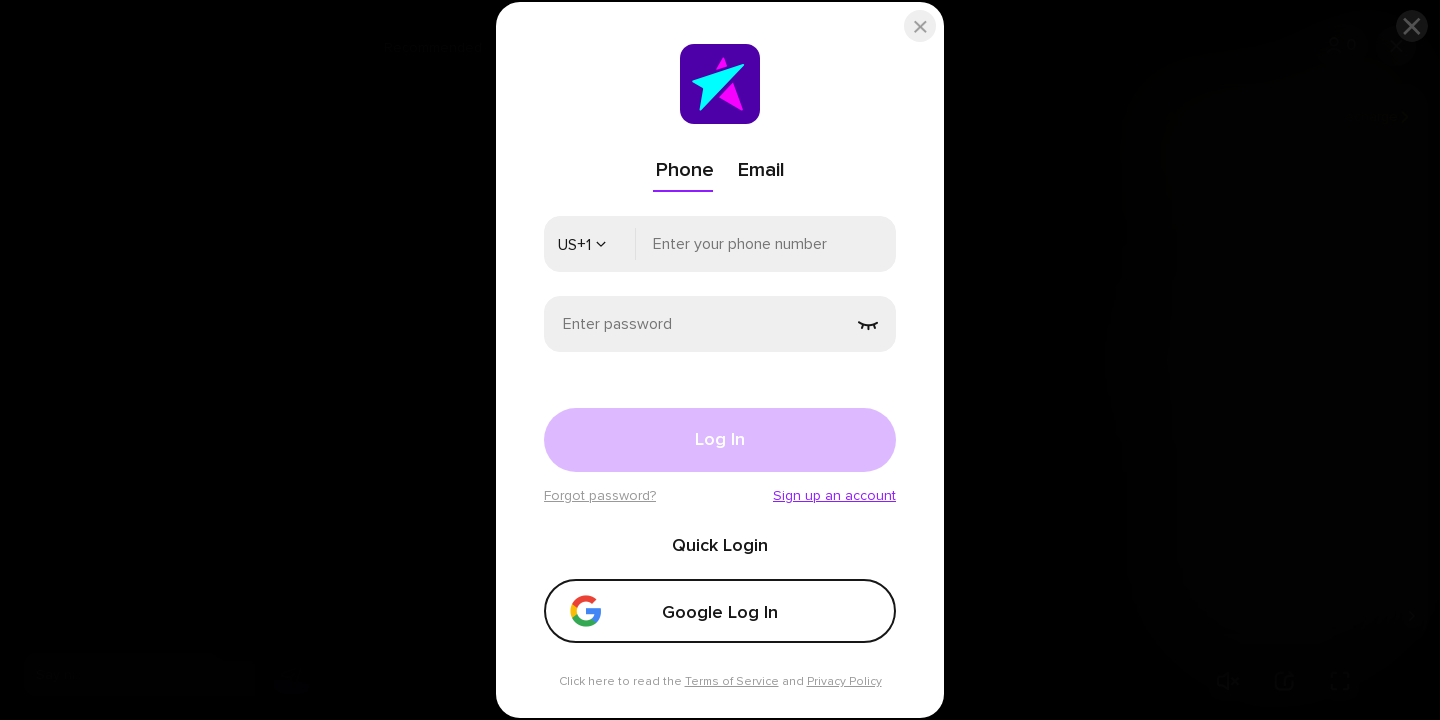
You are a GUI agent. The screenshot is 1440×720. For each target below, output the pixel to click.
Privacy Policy (844, 681)
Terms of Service (732, 681)
